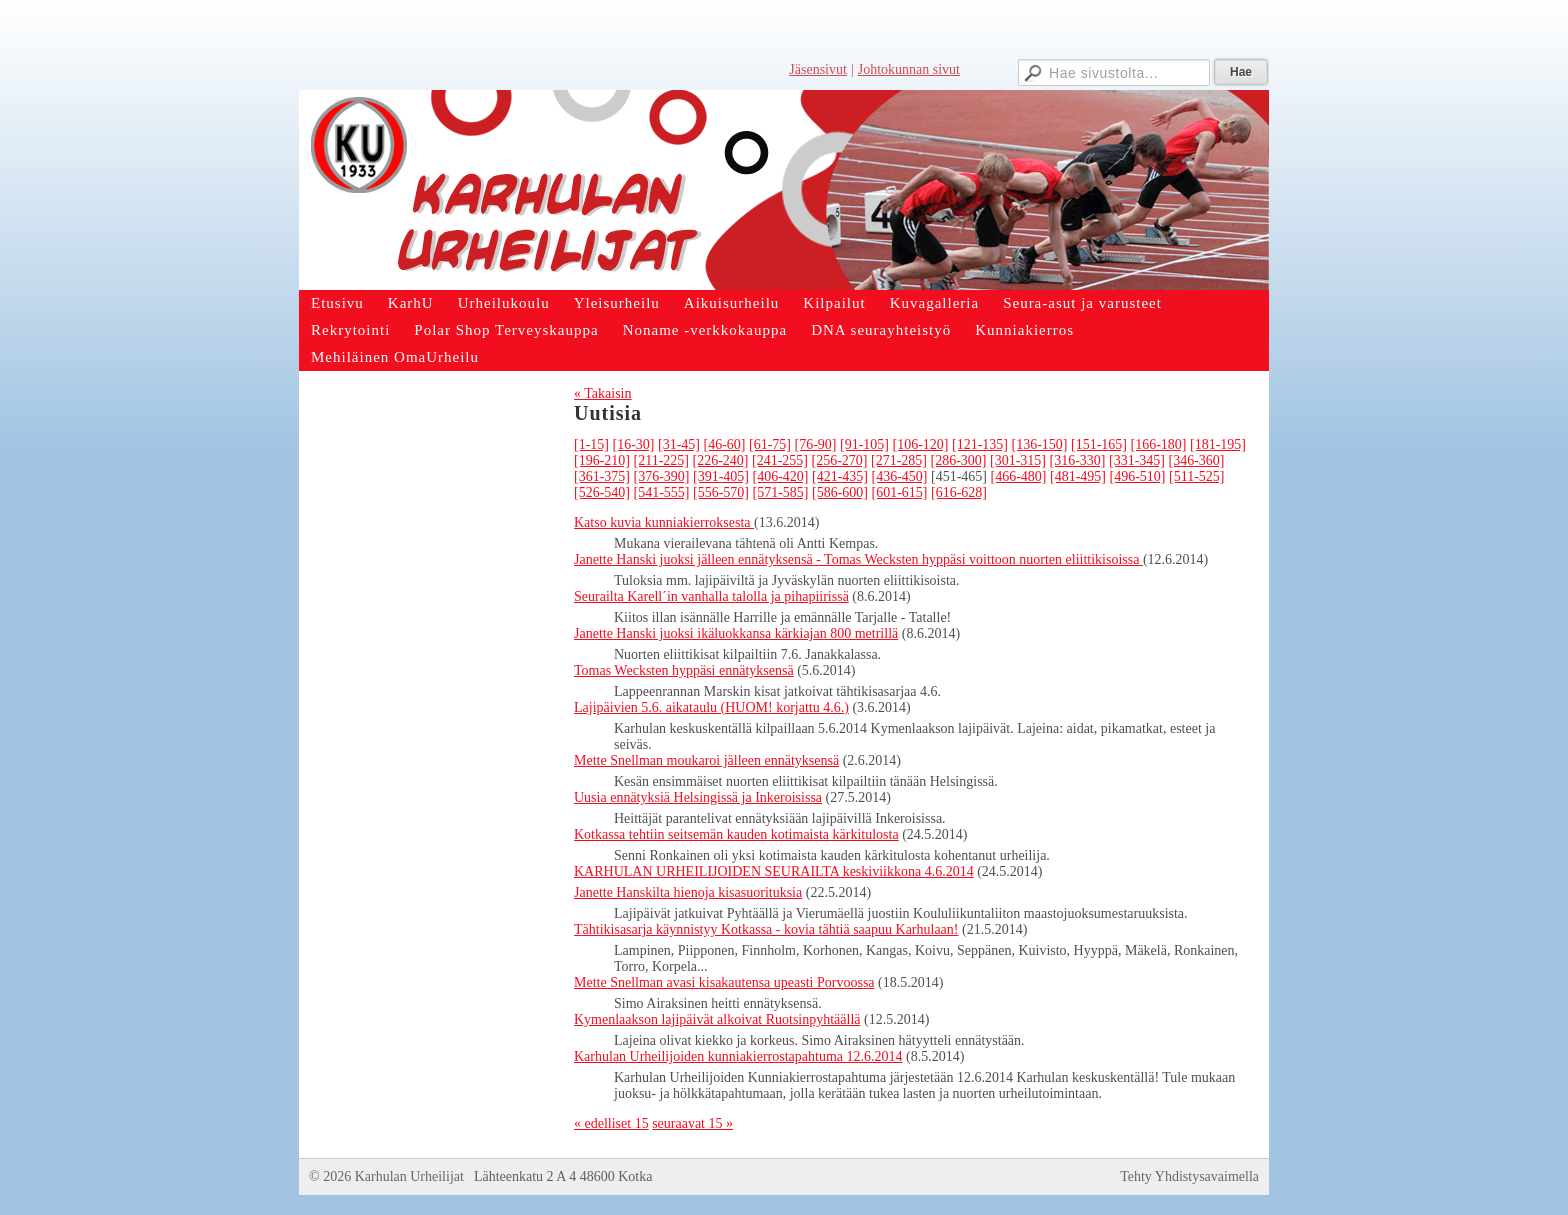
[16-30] (634, 444)
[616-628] (959, 492)
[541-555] (662, 492)
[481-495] (1078, 476)
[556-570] (721, 492)
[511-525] (1196, 476)
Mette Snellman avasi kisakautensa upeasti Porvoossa (724, 982)
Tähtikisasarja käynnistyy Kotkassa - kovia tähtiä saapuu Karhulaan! (766, 929)
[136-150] (1040, 444)
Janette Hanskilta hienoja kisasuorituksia (688, 892)
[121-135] (980, 444)
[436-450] (900, 476)
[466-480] (1019, 476)
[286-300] (958, 460)
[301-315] (1018, 460)
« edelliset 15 (611, 1123)
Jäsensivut (818, 69)
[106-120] (921, 444)
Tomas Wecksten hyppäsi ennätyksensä (684, 670)
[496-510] (1138, 476)
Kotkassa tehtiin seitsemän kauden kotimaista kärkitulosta (736, 834)
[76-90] (816, 444)
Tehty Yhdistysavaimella (1189, 1176)
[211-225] (661, 460)
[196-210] (602, 460)
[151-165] (1099, 444)
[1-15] (591, 444)
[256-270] (839, 460)
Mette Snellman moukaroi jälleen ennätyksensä (706, 760)
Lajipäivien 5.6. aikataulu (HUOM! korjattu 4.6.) (711, 707)
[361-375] (602, 476)
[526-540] (602, 492)
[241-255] (780, 460)
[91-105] (864, 444)
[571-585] (781, 492)
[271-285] (899, 460)
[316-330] (1077, 460)
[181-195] (1218, 444)
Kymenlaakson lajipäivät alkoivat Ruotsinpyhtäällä (717, 1019)
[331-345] (1137, 460)
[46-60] (725, 444)
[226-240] (720, 460)
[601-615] (900, 492)
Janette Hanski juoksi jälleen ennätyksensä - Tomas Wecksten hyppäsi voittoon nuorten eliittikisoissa (858, 559)
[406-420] (781, 476)
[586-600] (840, 492)
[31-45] (679, 444)
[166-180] (1159, 444)
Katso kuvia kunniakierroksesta (664, 522)
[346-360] (1196, 460)
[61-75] (770, 444)
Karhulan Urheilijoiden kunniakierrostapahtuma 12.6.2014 (738, 1056)
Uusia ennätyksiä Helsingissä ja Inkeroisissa (698, 797)
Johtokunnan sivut (909, 69)
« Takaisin (602, 393)
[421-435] (840, 476)
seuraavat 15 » (692, 1123)
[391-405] (721, 476)
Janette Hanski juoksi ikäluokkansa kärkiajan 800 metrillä (736, 633)
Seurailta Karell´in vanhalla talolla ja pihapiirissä (711, 596)
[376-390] (662, 476)
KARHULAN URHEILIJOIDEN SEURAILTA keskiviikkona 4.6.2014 (774, 871)
